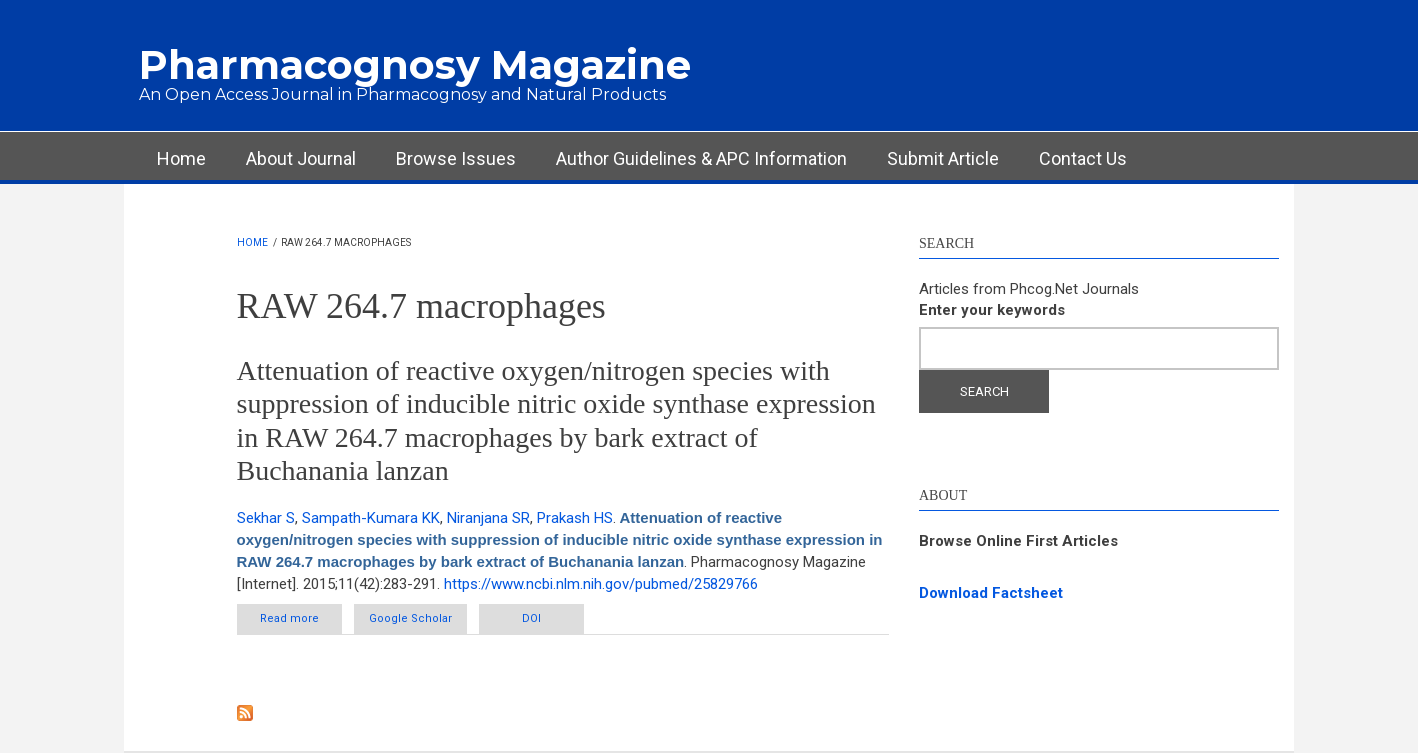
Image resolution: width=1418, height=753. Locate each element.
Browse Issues (456, 158)
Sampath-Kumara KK (371, 518)
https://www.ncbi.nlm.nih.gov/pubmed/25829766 (601, 584)
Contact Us (1083, 158)
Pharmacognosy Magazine (415, 64)
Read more (301, 622)
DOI (531, 618)
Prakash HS (575, 518)
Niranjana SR (488, 518)
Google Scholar (410, 618)
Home (181, 158)
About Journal (301, 158)
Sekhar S (266, 518)
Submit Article (943, 158)
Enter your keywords (992, 310)
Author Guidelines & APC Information (701, 158)
